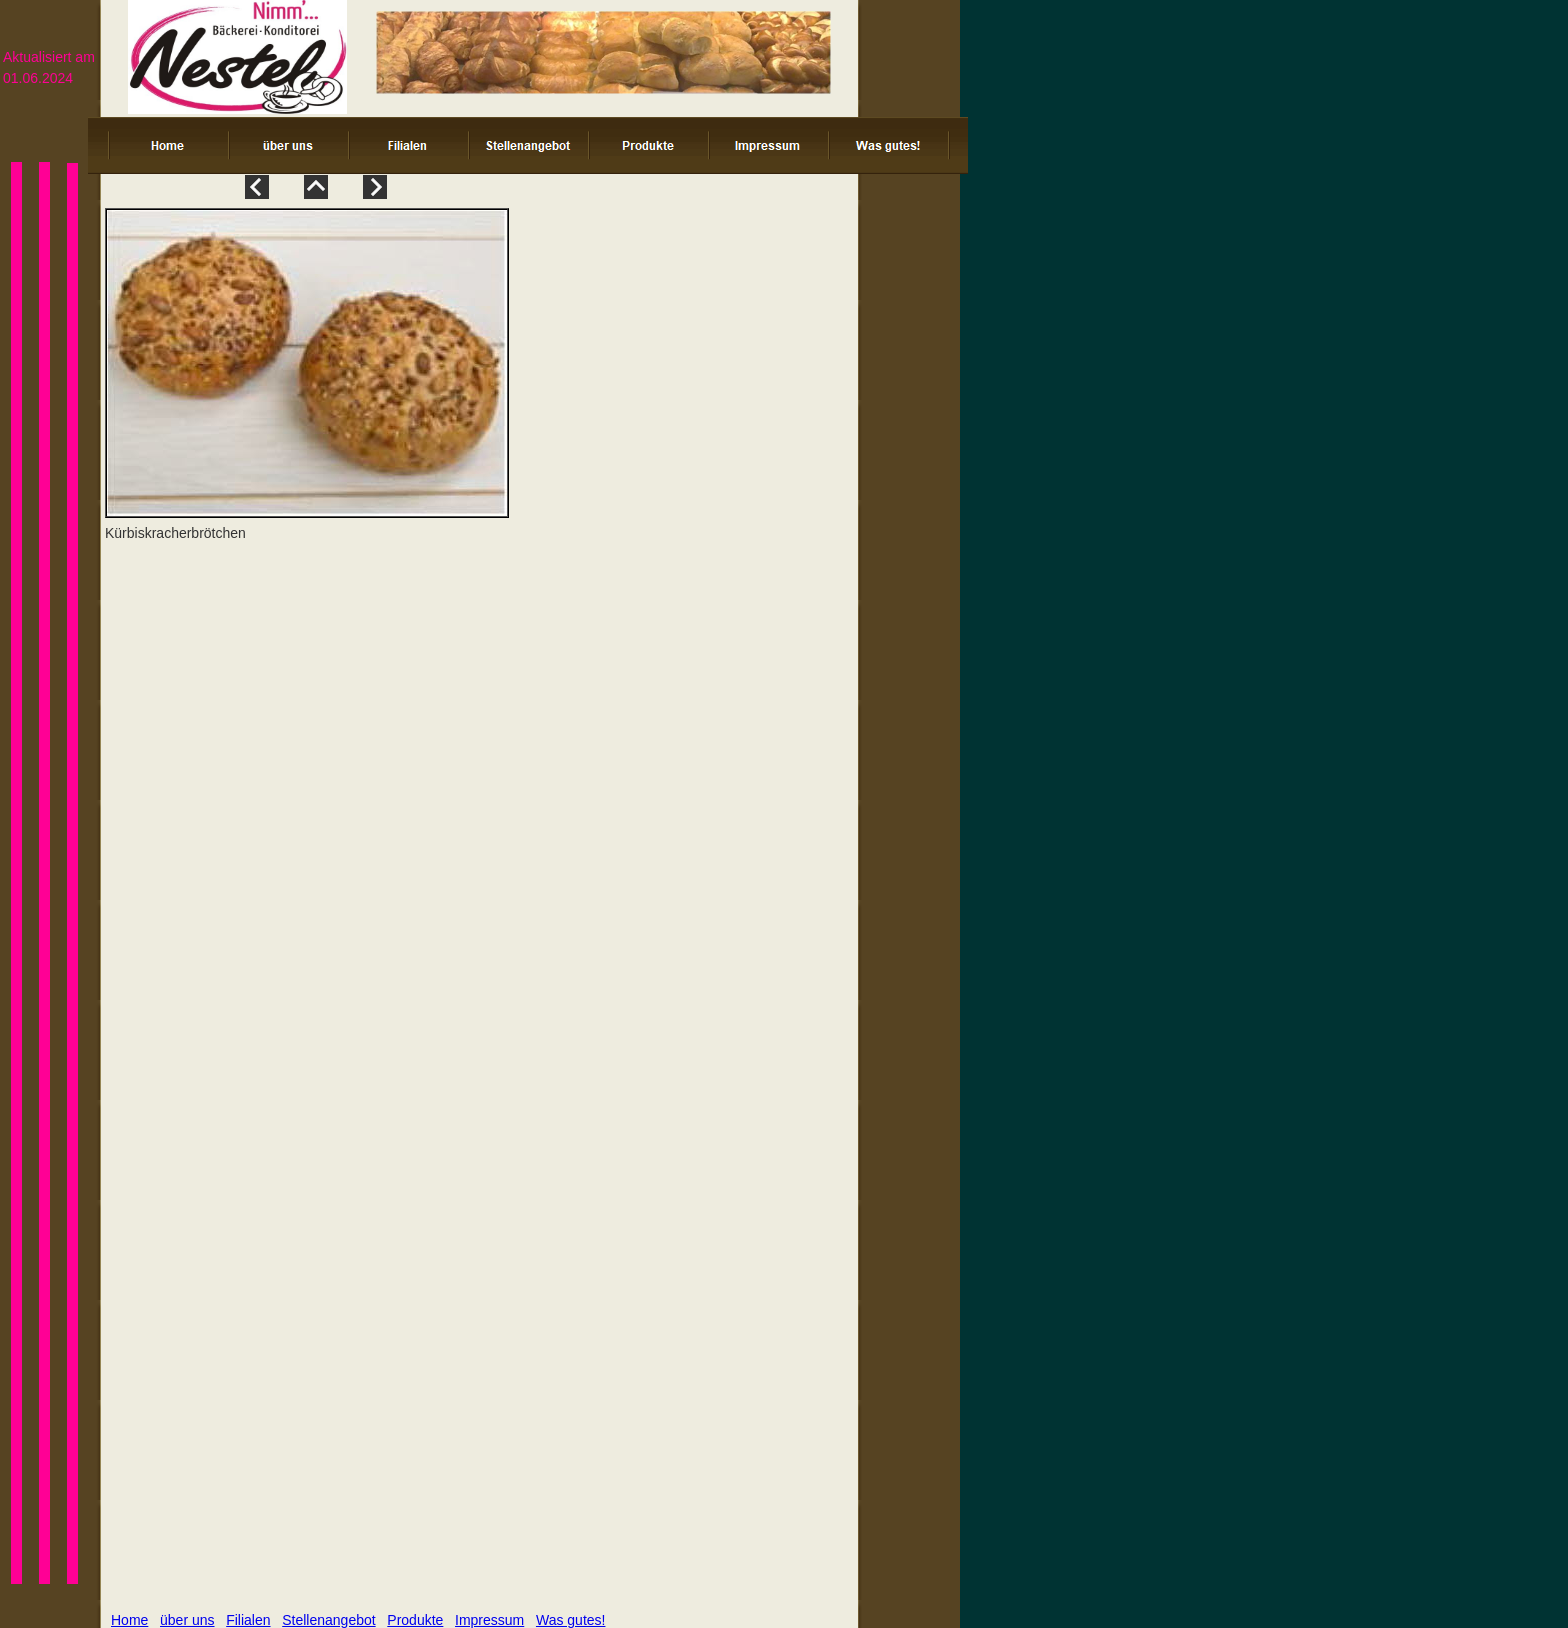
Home (129, 1620)
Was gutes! (571, 1620)
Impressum (489, 1620)
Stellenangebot (328, 1620)
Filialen (248, 1620)
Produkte (415, 1620)
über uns (187, 1620)
